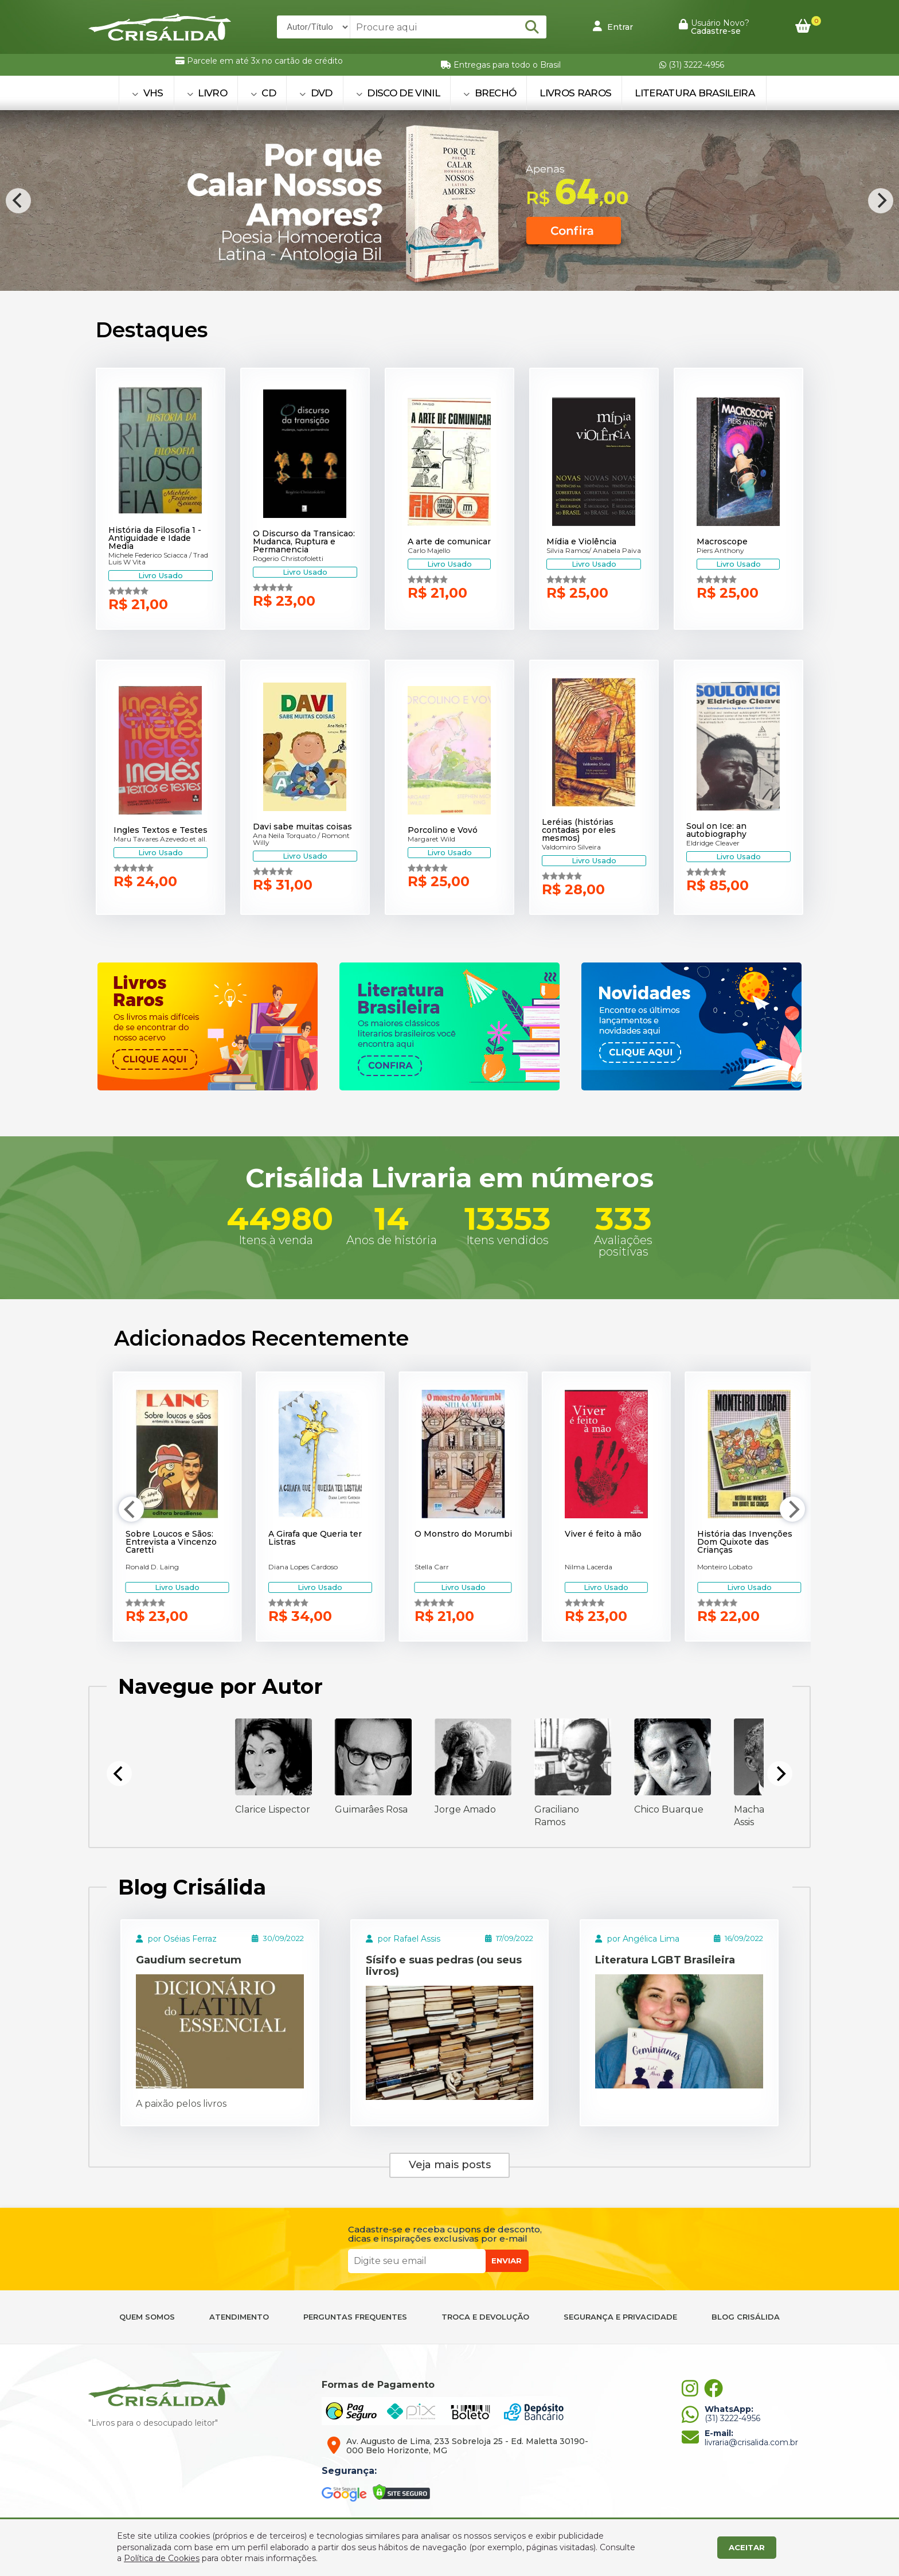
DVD (316, 93)
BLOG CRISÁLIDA (746, 2317)
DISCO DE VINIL (398, 93)
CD (263, 93)
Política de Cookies (162, 2558)
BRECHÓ (490, 93)
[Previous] (18, 200)
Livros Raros (575, 93)
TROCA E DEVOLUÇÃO (485, 2317)
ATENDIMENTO (239, 2317)
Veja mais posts (450, 2164)
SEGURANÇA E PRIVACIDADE (620, 2317)
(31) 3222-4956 (691, 65)
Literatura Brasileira (695, 93)
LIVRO (207, 93)
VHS (147, 93)
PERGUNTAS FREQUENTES (355, 2317)
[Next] (880, 200)
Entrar (613, 26)
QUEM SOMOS (147, 2317)
